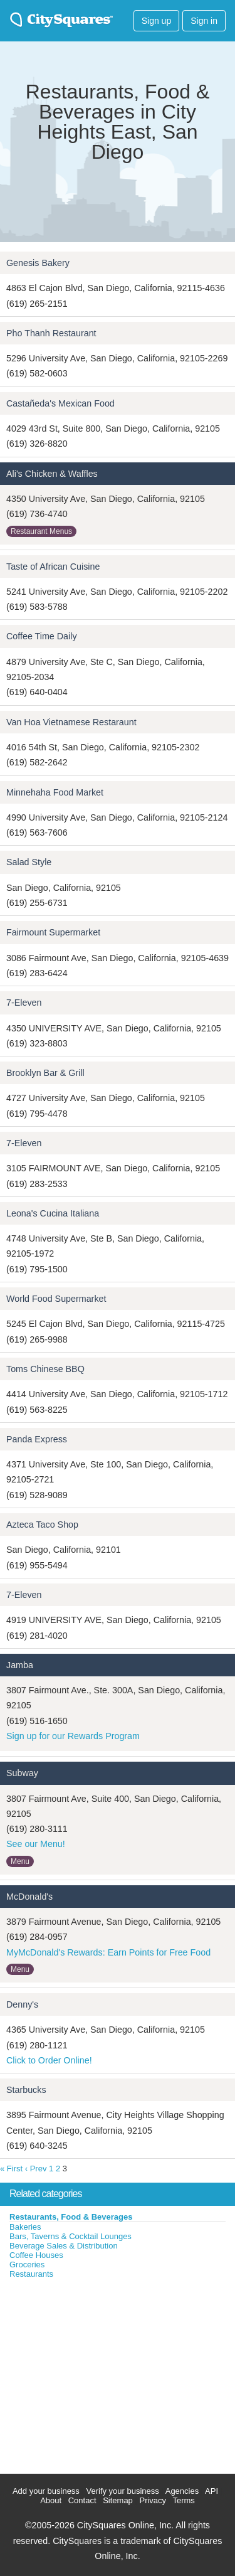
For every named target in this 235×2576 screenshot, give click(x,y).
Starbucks (26, 2090)
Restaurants (31, 2274)
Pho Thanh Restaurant (51, 333)
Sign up (156, 21)
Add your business (46, 2491)
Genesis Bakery (38, 263)
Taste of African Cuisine (53, 567)
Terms (183, 2500)
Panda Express (36, 1439)
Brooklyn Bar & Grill (45, 1073)
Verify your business (122, 2491)
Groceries (26, 2264)
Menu (20, 1861)
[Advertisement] (94, 2373)
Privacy (152, 2500)
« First (11, 2168)
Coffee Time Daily (41, 636)
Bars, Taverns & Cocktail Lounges (70, 2236)
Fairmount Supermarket (53, 932)
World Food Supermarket (56, 1299)
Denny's (22, 2004)
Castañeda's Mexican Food (60, 403)
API (211, 2491)
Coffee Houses (36, 2255)
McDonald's (29, 1897)
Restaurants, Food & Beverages (71, 2217)
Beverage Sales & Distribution (63, 2245)
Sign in (204, 21)
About (50, 2500)
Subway (22, 1773)
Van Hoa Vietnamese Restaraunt (71, 722)
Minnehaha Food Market (54, 792)
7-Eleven (23, 1003)
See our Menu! (35, 1844)
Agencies (182, 2491)
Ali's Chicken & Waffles (52, 474)
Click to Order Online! (49, 2060)
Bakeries (25, 2227)
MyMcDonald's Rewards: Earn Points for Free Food (108, 1952)
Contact (82, 2500)
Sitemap (118, 2500)
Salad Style (28, 862)
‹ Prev (36, 2168)
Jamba (19, 1665)
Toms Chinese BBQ (45, 1369)
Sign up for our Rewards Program (73, 1736)
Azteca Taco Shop (42, 1525)
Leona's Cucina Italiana (52, 1213)
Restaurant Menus (41, 531)
